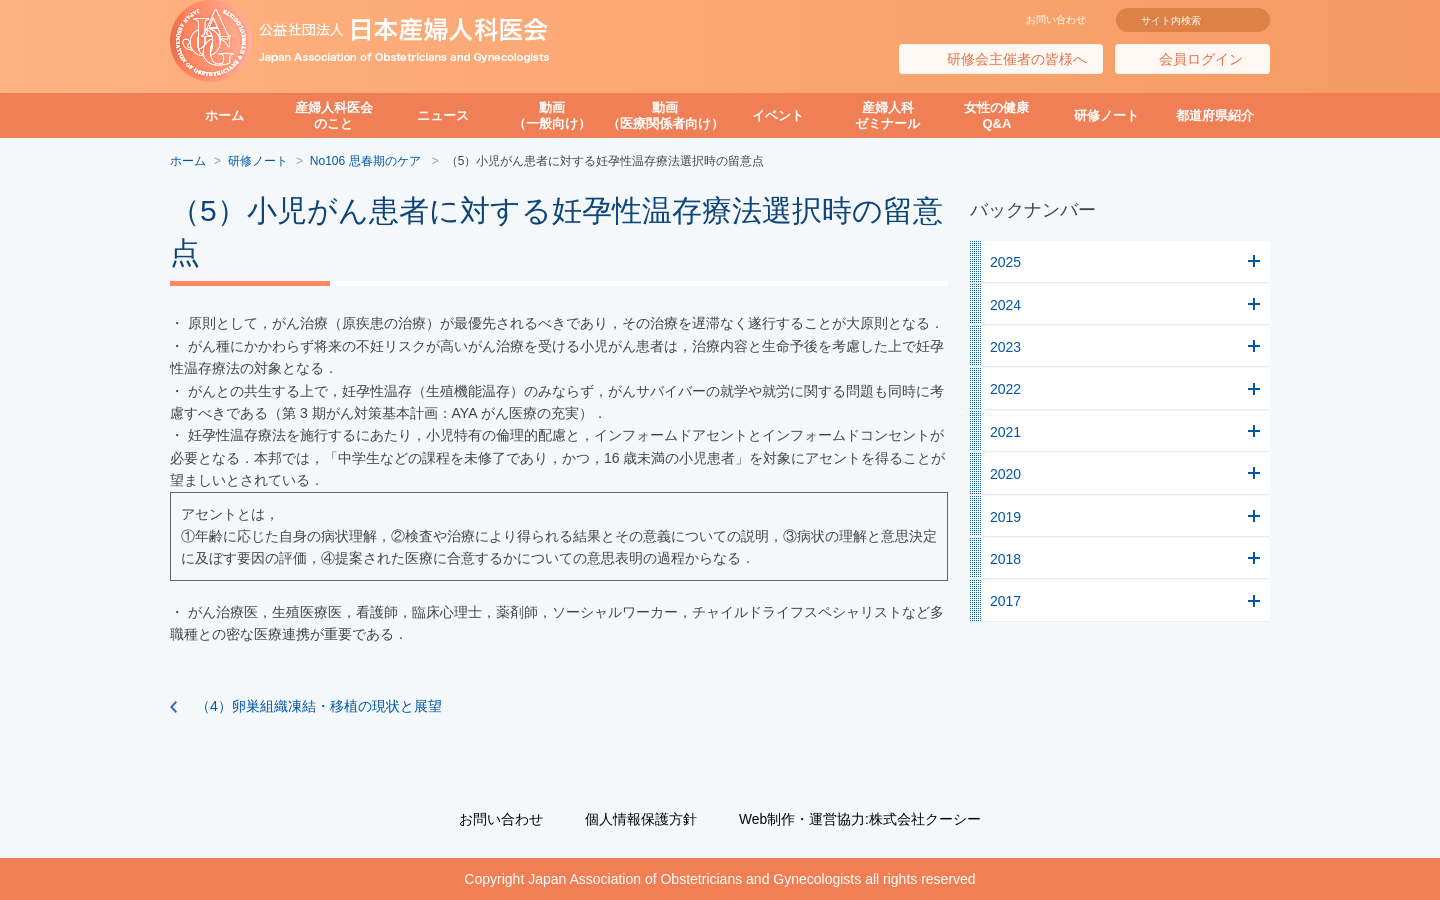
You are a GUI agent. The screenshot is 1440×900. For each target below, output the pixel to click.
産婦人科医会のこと (334, 115)
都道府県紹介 (1215, 115)
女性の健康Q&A (996, 115)
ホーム (224, 115)
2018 (1005, 559)
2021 (1005, 432)
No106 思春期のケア (367, 161)
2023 (1005, 347)
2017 (1005, 601)
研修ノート (1106, 115)
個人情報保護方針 (641, 819)
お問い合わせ (1056, 19)
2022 (1005, 389)
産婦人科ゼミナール (887, 115)
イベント (778, 115)
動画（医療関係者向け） (665, 115)
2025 (1005, 262)
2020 (1005, 474)
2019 (1005, 517)
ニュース (443, 115)
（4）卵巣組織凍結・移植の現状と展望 (319, 706)
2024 (1005, 305)
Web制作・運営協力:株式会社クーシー (860, 819)
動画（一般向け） (552, 115)
